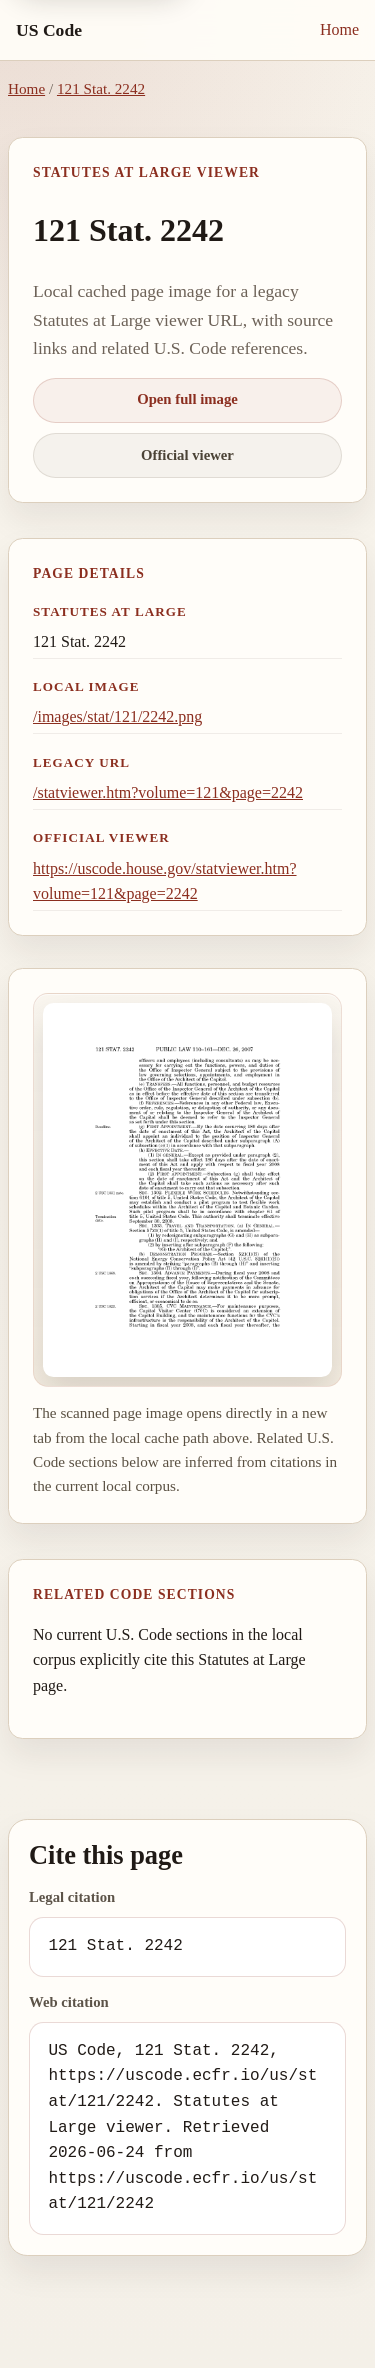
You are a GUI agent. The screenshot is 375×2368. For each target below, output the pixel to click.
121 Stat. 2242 (101, 88)
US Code (49, 30)
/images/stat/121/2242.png (117, 716)
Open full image (187, 399)
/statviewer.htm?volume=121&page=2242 (168, 792)
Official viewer (187, 455)
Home (339, 29)
